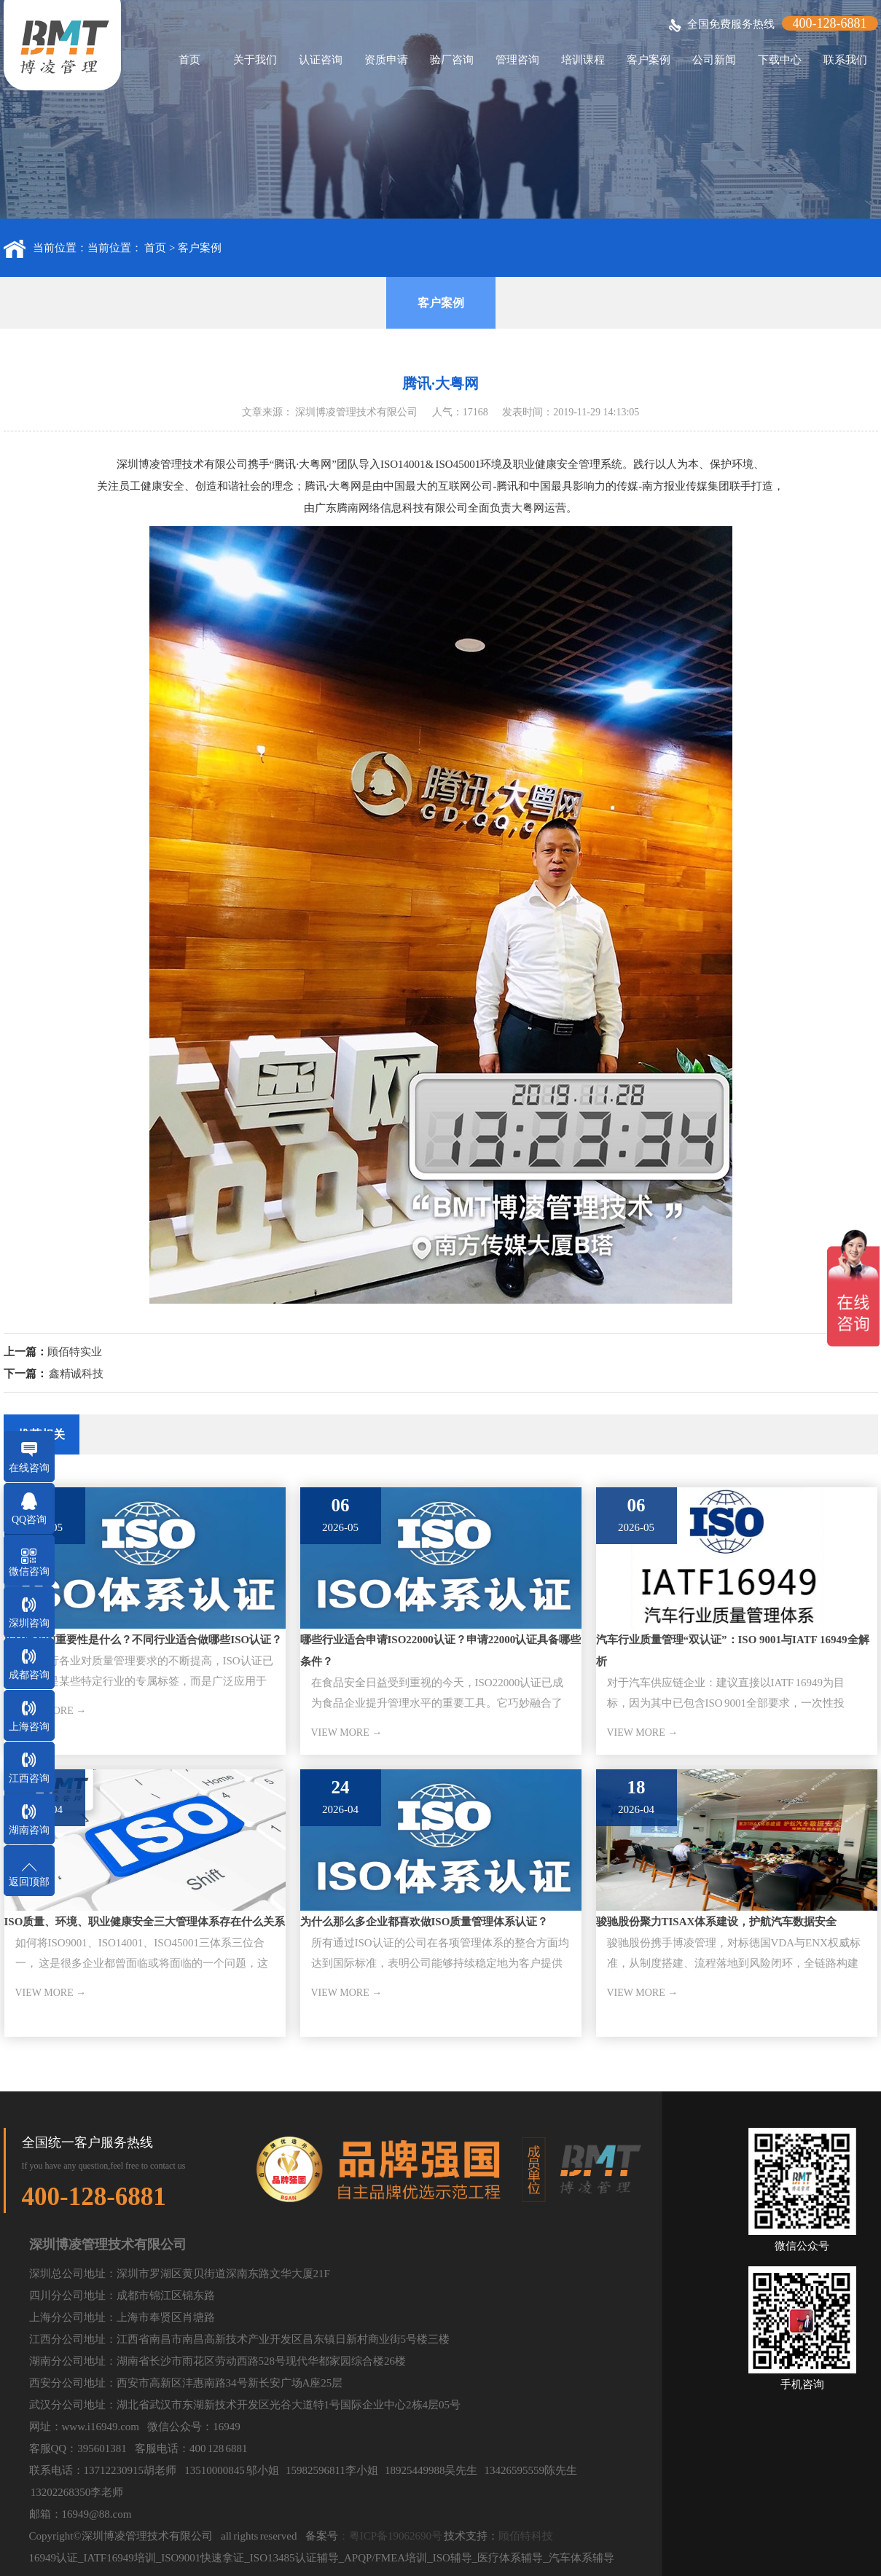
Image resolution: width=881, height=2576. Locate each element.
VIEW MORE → (347, 1732)
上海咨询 (29, 1726)
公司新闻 (714, 60)
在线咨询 (29, 1468)
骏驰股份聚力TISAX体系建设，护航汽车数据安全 (716, 1921)
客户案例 (648, 60)
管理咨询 (517, 60)
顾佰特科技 (525, 2536)
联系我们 (845, 60)
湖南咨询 (29, 1830)
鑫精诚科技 (76, 1373)
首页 (189, 60)
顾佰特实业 (74, 1352)
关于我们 (255, 60)
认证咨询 (320, 60)
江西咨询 (29, 1778)
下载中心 (780, 60)
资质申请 (386, 60)
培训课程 (583, 60)
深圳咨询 (29, 1623)
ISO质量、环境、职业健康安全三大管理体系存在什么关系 (145, 1921)
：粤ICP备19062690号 (390, 2536)
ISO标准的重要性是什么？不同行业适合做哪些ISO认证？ (143, 1639)
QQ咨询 (29, 1519)
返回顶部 (29, 1881)
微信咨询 (29, 1571)
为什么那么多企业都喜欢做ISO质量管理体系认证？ (424, 1921)
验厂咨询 (452, 60)
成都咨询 (29, 1674)
